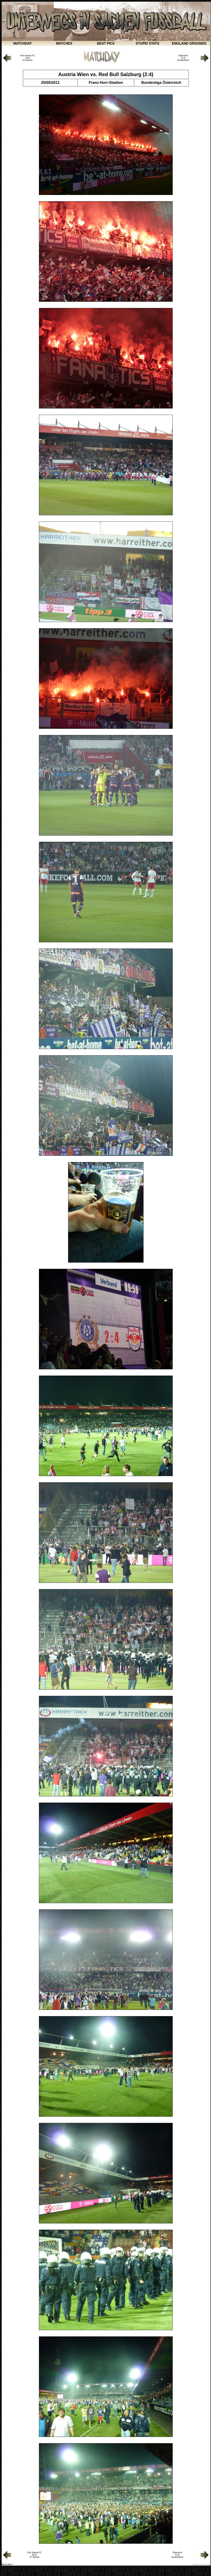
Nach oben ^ (7, 2564)
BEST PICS (106, 43)
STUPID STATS (147, 43)
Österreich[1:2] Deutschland (183, 57)
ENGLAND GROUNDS (189, 43)
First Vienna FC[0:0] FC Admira (27, 57)
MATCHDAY (22, 43)
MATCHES (64, 43)
